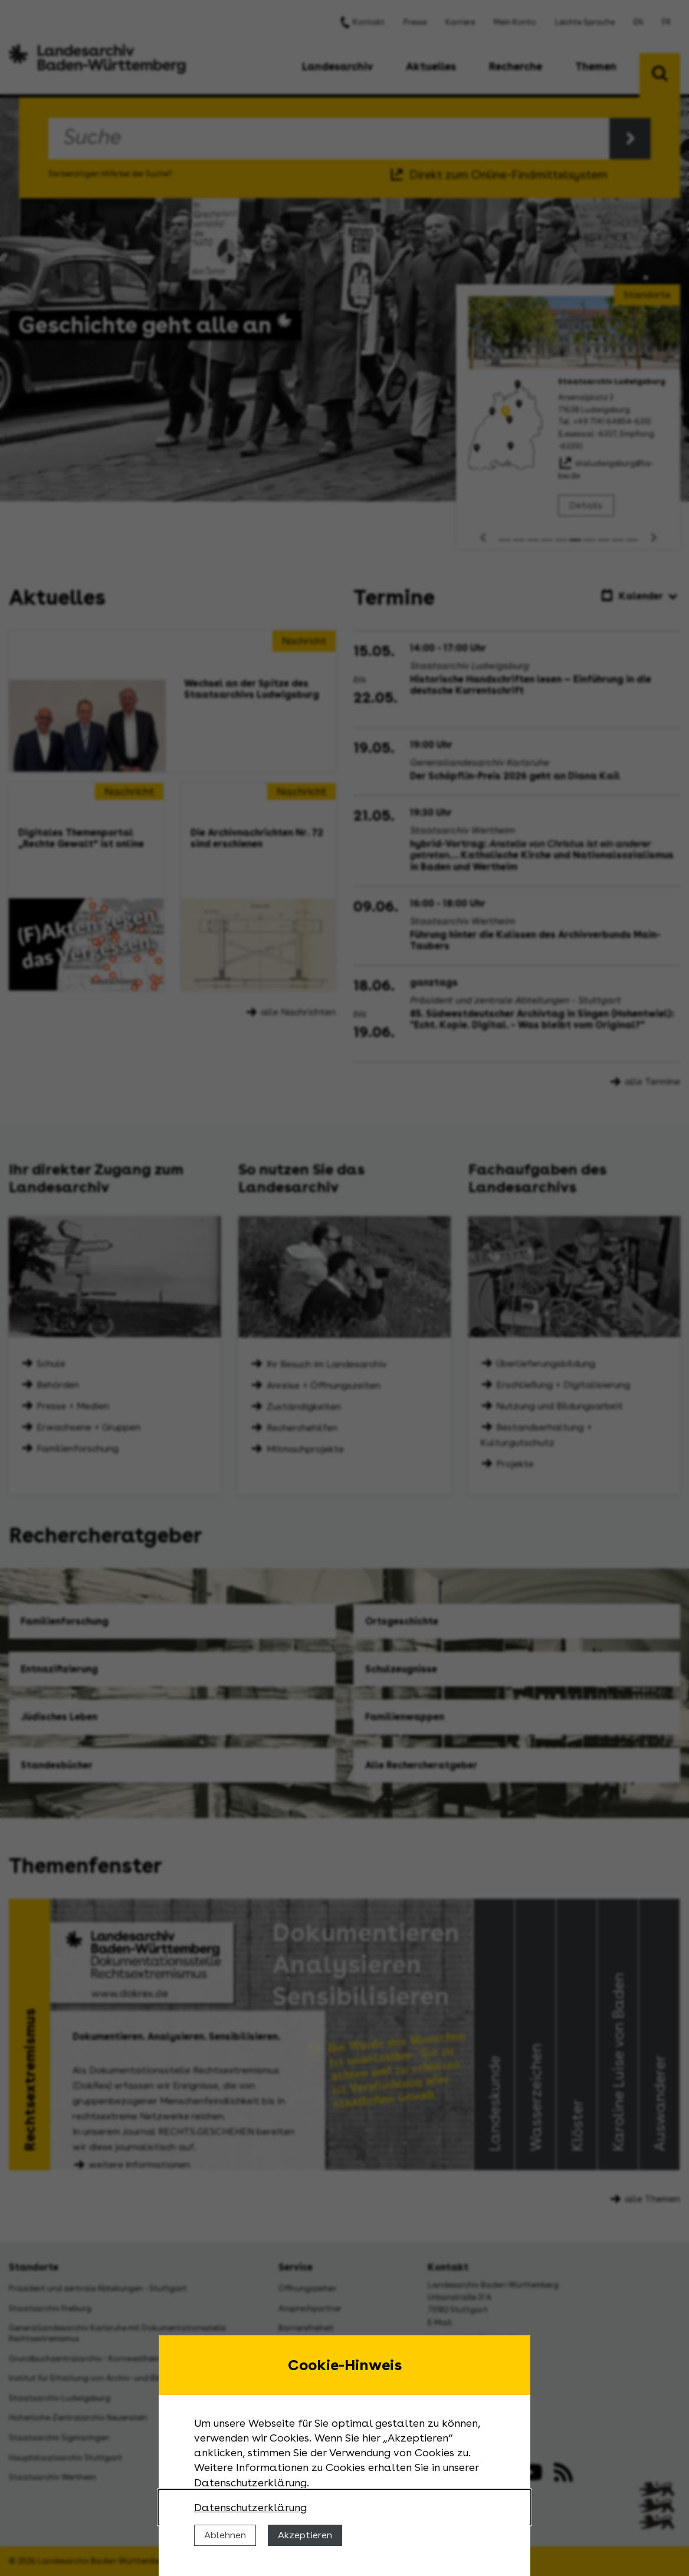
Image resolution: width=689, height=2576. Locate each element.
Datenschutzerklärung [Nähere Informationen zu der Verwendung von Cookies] (250, 2507)
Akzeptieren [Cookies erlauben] (305, 2535)
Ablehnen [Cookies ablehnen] (225, 2535)
